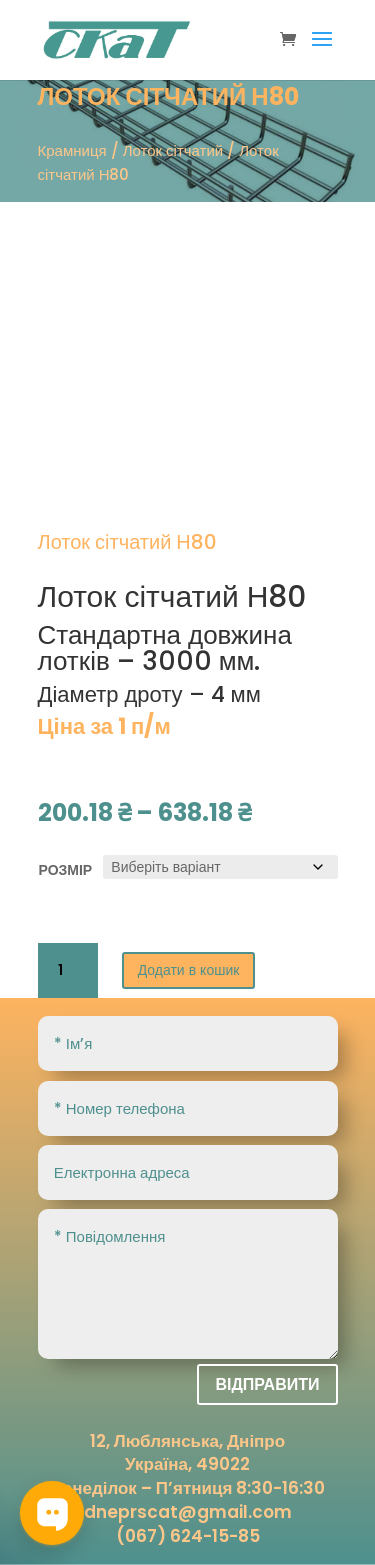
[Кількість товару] (68, 971)
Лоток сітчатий (173, 150)
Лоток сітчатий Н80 (172, 597)
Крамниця (72, 150)
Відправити (267, 1384)
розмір (66, 870)
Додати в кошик (189, 970)
